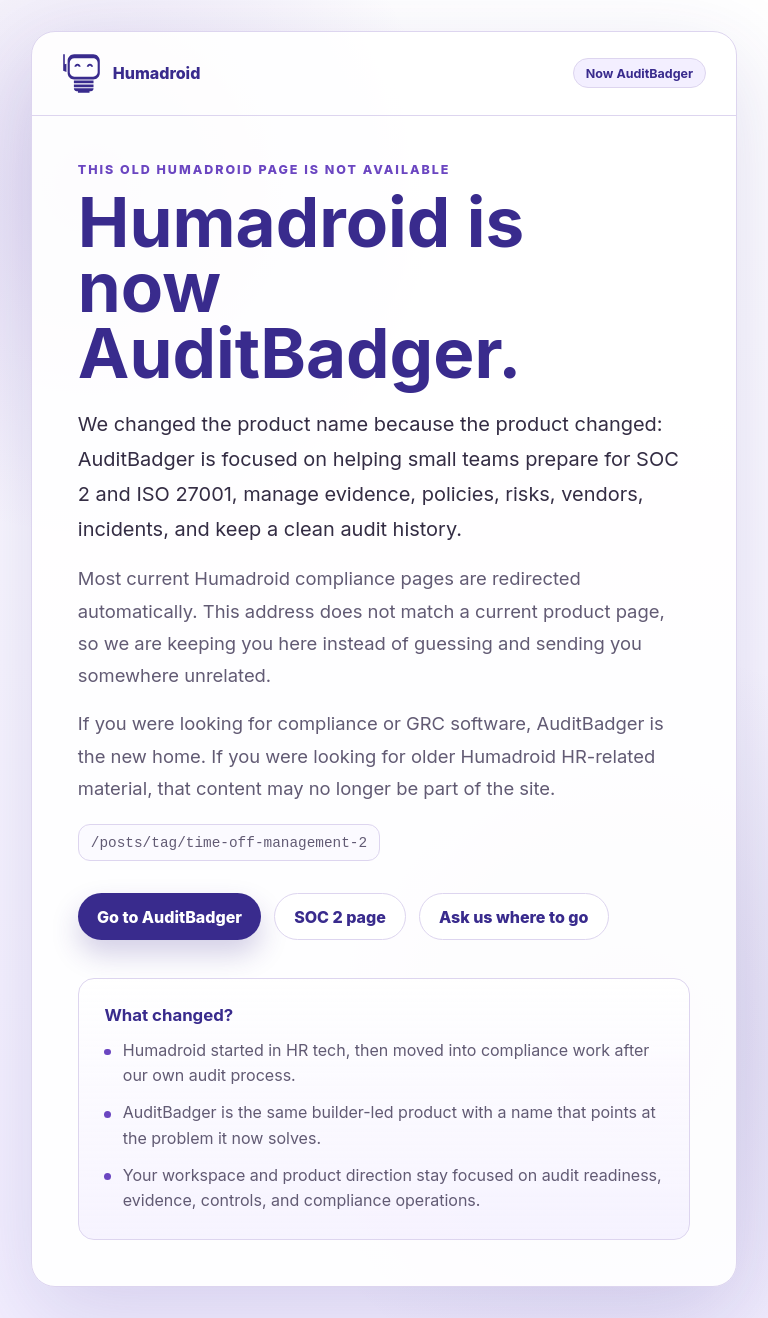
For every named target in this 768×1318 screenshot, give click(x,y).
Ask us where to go (514, 917)
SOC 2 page (340, 917)
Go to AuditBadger (169, 917)
